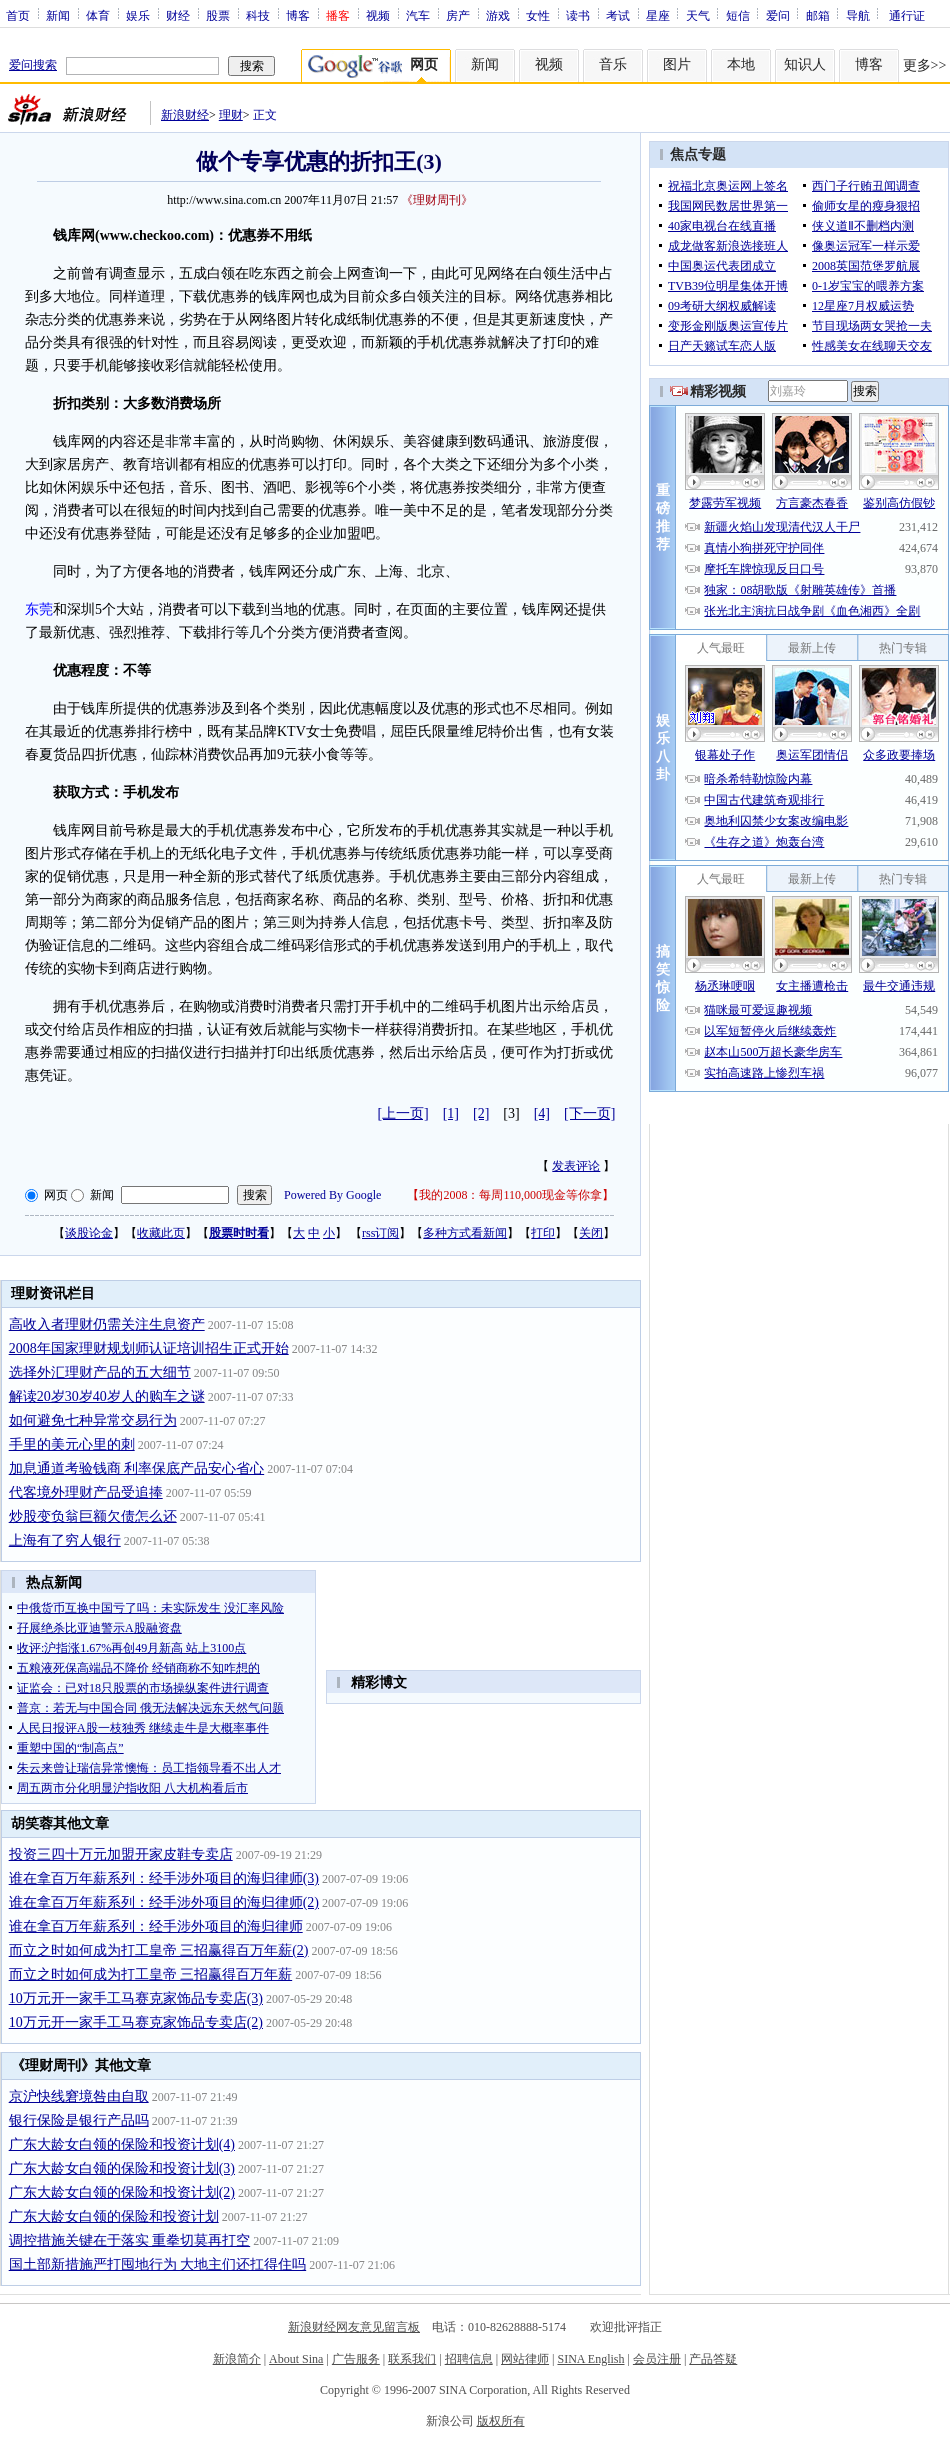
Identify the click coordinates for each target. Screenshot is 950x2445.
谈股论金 (89, 1233)
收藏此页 (161, 1233)
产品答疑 (713, 2359)
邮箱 (818, 15)
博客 (298, 15)
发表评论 (576, 1166)
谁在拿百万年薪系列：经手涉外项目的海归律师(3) (164, 1878)
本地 (741, 64)
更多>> (925, 65)
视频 (378, 15)
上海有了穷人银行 (65, 1540)
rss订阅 (380, 1233)
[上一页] (402, 1113)
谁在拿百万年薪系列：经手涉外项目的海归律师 (156, 1926)
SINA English (590, 2359)
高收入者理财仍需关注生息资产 (107, 1324)
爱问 (778, 15)
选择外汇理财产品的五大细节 (100, 1372)
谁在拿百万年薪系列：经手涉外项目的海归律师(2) (164, 1902)
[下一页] (589, 1113)
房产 (458, 15)
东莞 (39, 609)
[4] (542, 1113)
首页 (18, 15)
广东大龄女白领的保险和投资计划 (114, 2216)
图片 (677, 64)
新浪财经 (185, 115)
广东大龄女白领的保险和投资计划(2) (122, 2192)
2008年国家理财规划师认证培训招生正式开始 (149, 1348)
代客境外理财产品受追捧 (86, 1492)
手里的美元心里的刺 (72, 1444)
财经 (178, 15)
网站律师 (525, 2359)
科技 (258, 15)
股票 (218, 15)
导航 (858, 15)
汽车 (418, 15)
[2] (481, 1113)
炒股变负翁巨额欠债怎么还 (93, 1516)
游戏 (498, 15)
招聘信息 (469, 2359)
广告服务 (356, 2359)
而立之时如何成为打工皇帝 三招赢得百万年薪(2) (159, 1950)
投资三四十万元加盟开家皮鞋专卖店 (121, 1854)
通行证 (907, 15)
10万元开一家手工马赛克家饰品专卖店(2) (136, 2022)
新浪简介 (237, 2359)
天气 (698, 15)
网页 (56, 1195)
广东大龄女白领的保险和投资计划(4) (122, 2144)
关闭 (591, 1233)
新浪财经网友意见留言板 (354, 2327)
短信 (738, 15)
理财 (231, 115)
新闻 (58, 15)
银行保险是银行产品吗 (79, 2120)
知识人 (805, 64)
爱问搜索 (33, 65)
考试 (618, 15)
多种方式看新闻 (465, 1233)
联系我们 (412, 2359)
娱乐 (138, 15)
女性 (538, 15)
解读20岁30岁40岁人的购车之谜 (107, 1396)
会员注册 (657, 2359)
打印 (543, 1233)
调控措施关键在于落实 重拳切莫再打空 (130, 2240)
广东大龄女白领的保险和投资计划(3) (122, 2168)
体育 (98, 15)
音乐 (613, 64)
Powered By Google (332, 1195)
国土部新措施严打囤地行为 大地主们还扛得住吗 (158, 2264)
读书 (578, 15)
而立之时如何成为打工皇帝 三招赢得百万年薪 (151, 1974)
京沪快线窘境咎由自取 (79, 2096)
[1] (451, 1113)
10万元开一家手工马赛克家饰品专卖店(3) (136, 1998)
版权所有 (501, 2421)
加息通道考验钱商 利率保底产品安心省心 (137, 1468)
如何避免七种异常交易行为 (93, 1420)
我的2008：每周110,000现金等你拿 (510, 1195)
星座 (658, 15)
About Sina (296, 2359)
